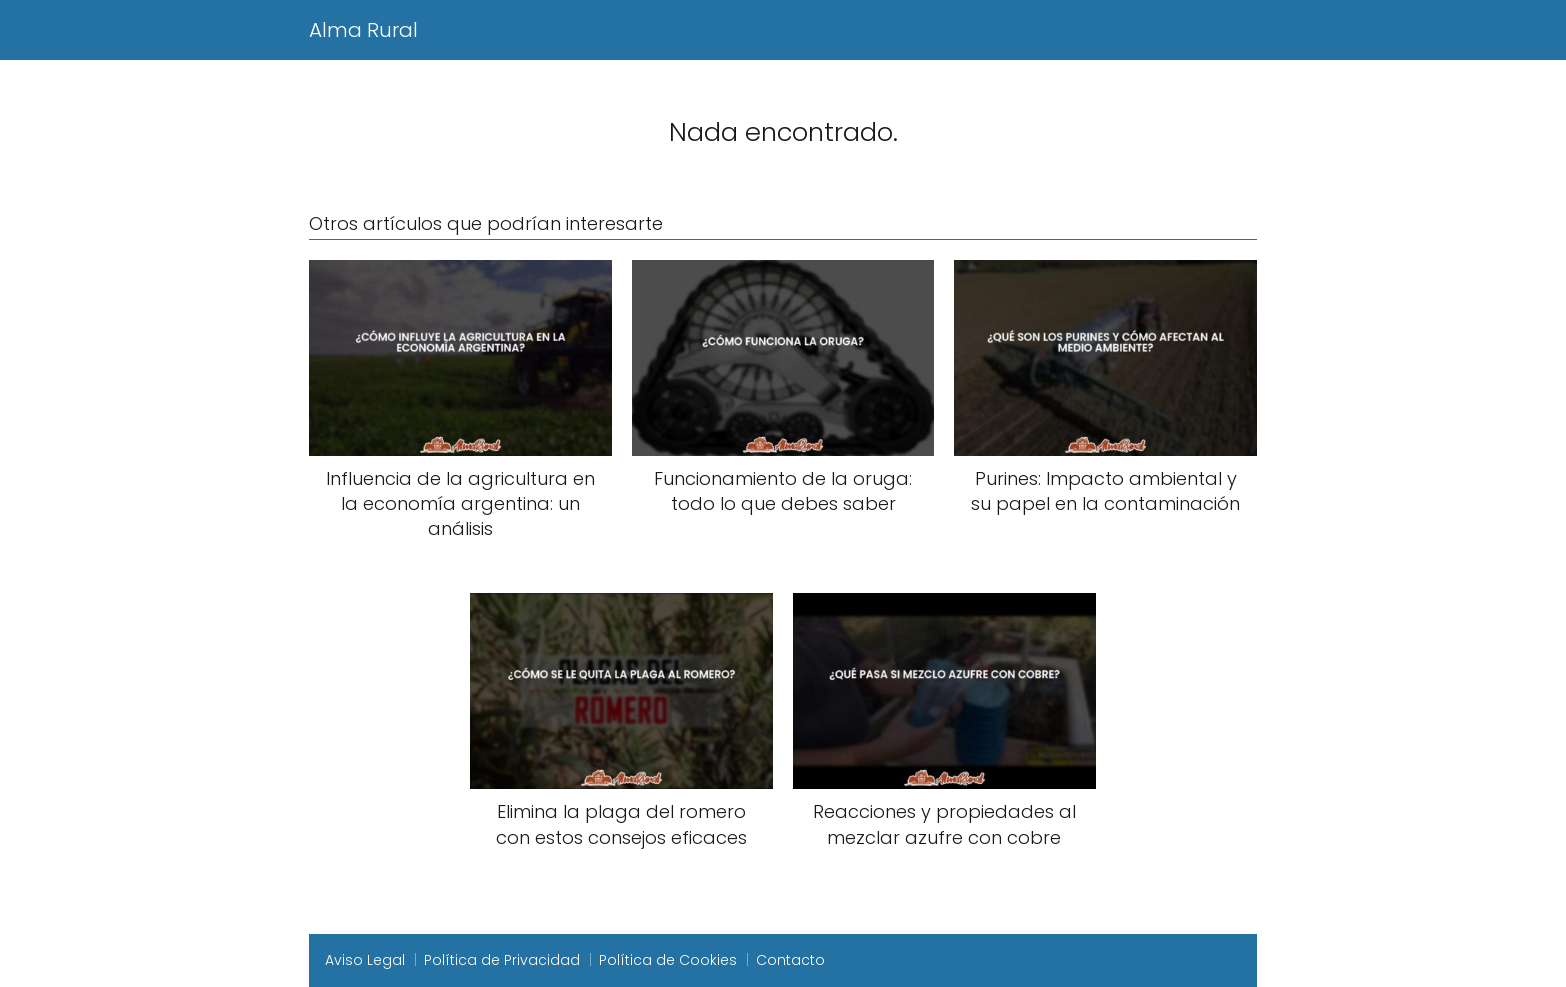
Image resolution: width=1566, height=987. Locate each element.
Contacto (790, 960)
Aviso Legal (365, 960)
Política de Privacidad (502, 960)
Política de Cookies (668, 960)
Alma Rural (363, 30)
